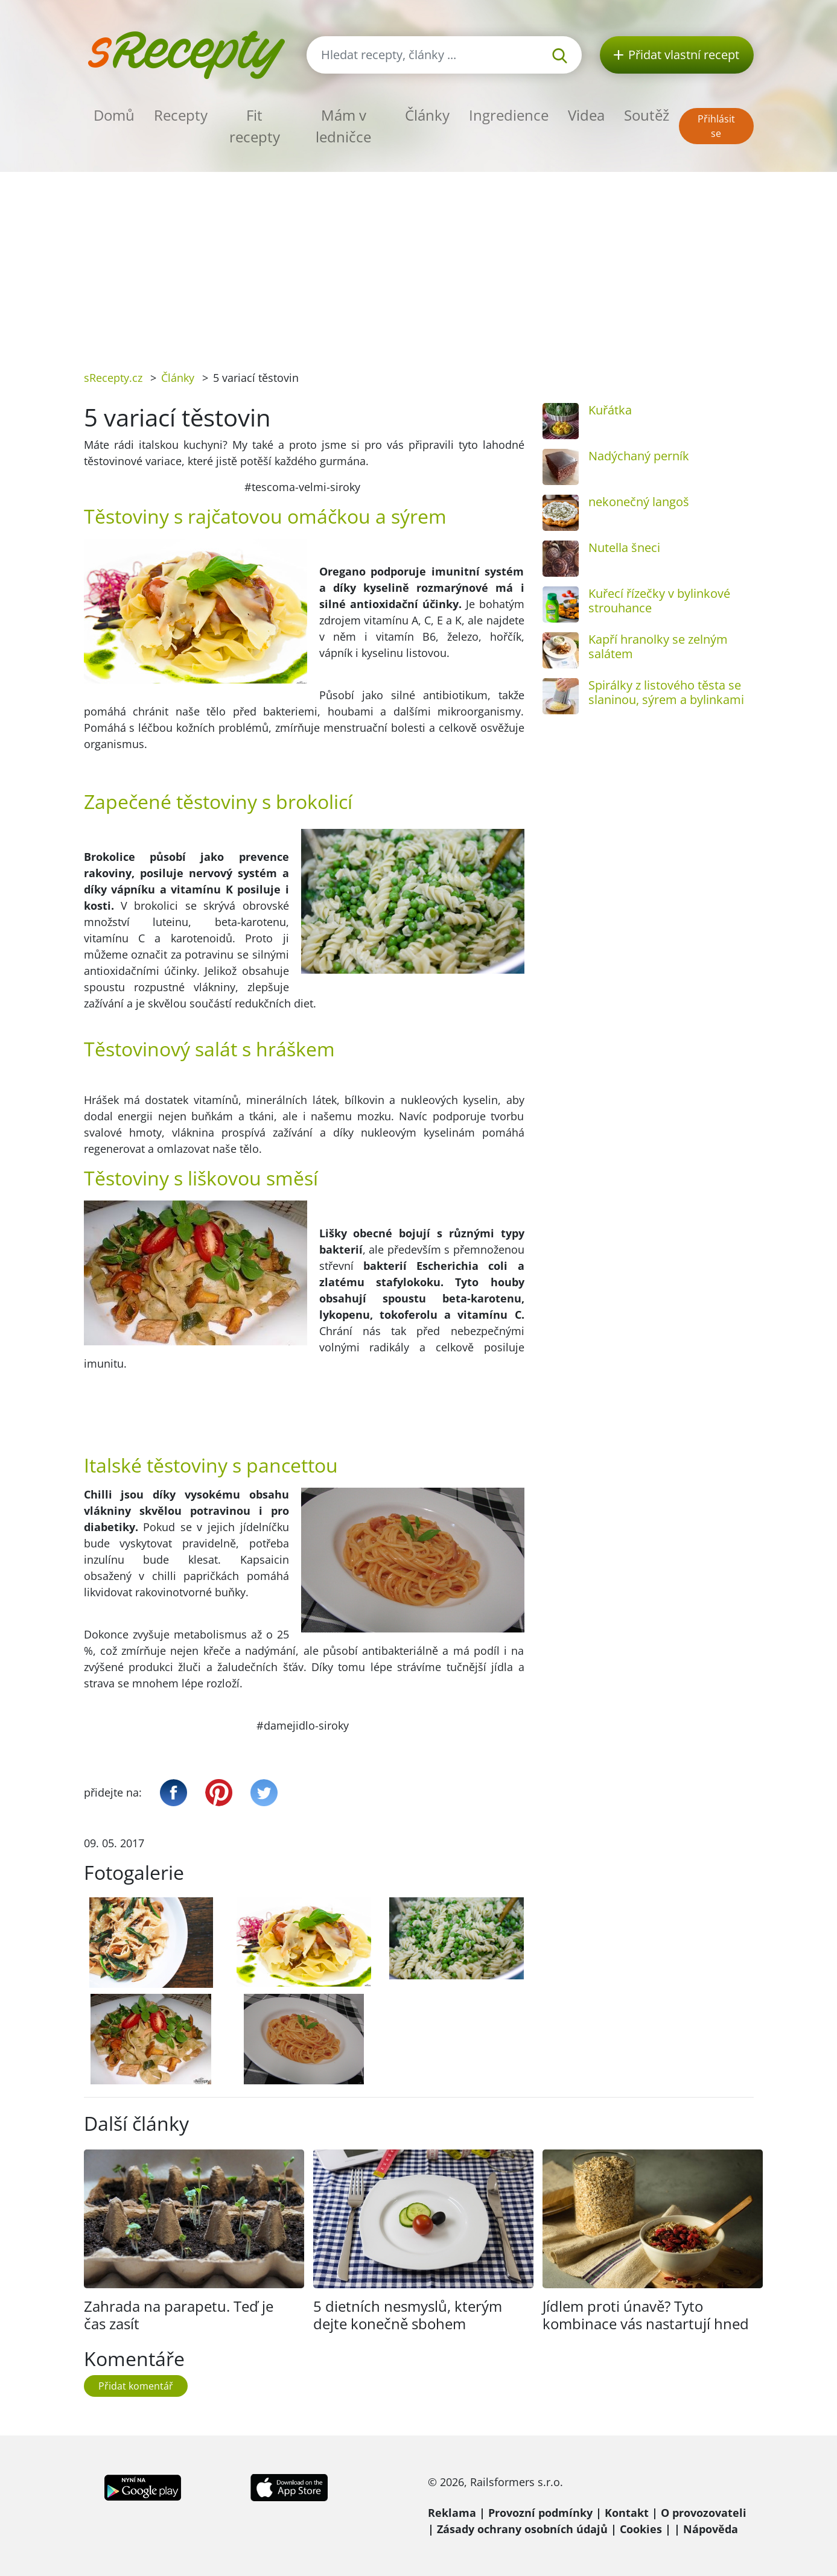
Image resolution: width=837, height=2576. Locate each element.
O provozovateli (703, 2512)
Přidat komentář (135, 2386)
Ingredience (509, 115)
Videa (586, 115)
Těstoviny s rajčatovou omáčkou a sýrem (265, 516)
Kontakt (627, 2512)
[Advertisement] (419, 262)
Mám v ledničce (343, 126)
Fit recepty (254, 126)
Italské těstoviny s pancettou (211, 1465)
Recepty (181, 115)
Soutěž (646, 115)
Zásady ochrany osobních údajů (522, 2529)
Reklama (452, 2512)
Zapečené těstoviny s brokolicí (218, 801)
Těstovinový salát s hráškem (209, 1049)
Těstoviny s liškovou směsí (201, 1178)
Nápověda (710, 2529)
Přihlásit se (716, 126)
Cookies (641, 2529)
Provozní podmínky (540, 2512)
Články (427, 115)
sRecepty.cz (113, 377)
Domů (114, 115)
